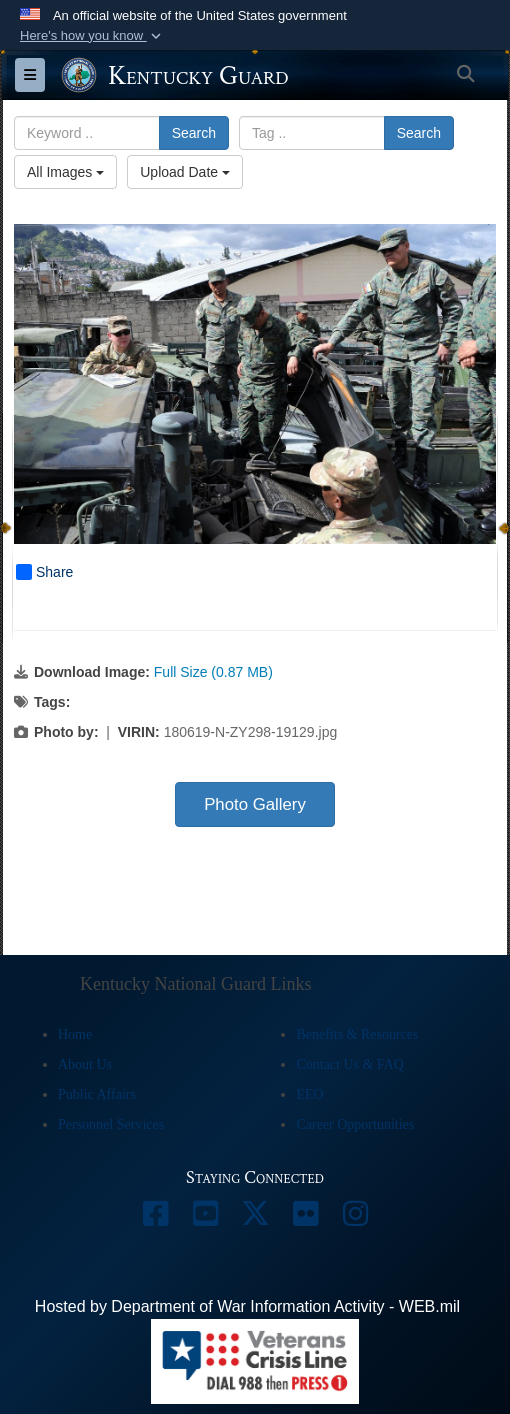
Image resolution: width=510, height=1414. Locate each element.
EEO (309, 1094)
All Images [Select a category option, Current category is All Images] (65, 172)
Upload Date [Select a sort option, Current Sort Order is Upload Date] (185, 172)
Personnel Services (111, 1124)
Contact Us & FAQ (349, 1064)
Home (75, 1034)
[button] (92, 36)
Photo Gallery (255, 804)
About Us (85, 1064)
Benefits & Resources (357, 1034)
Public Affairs (97, 1094)
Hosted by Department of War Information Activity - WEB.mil (247, 1306)
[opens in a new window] (155, 1218)
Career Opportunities (355, 1124)
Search (194, 133)
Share (44, 572)
